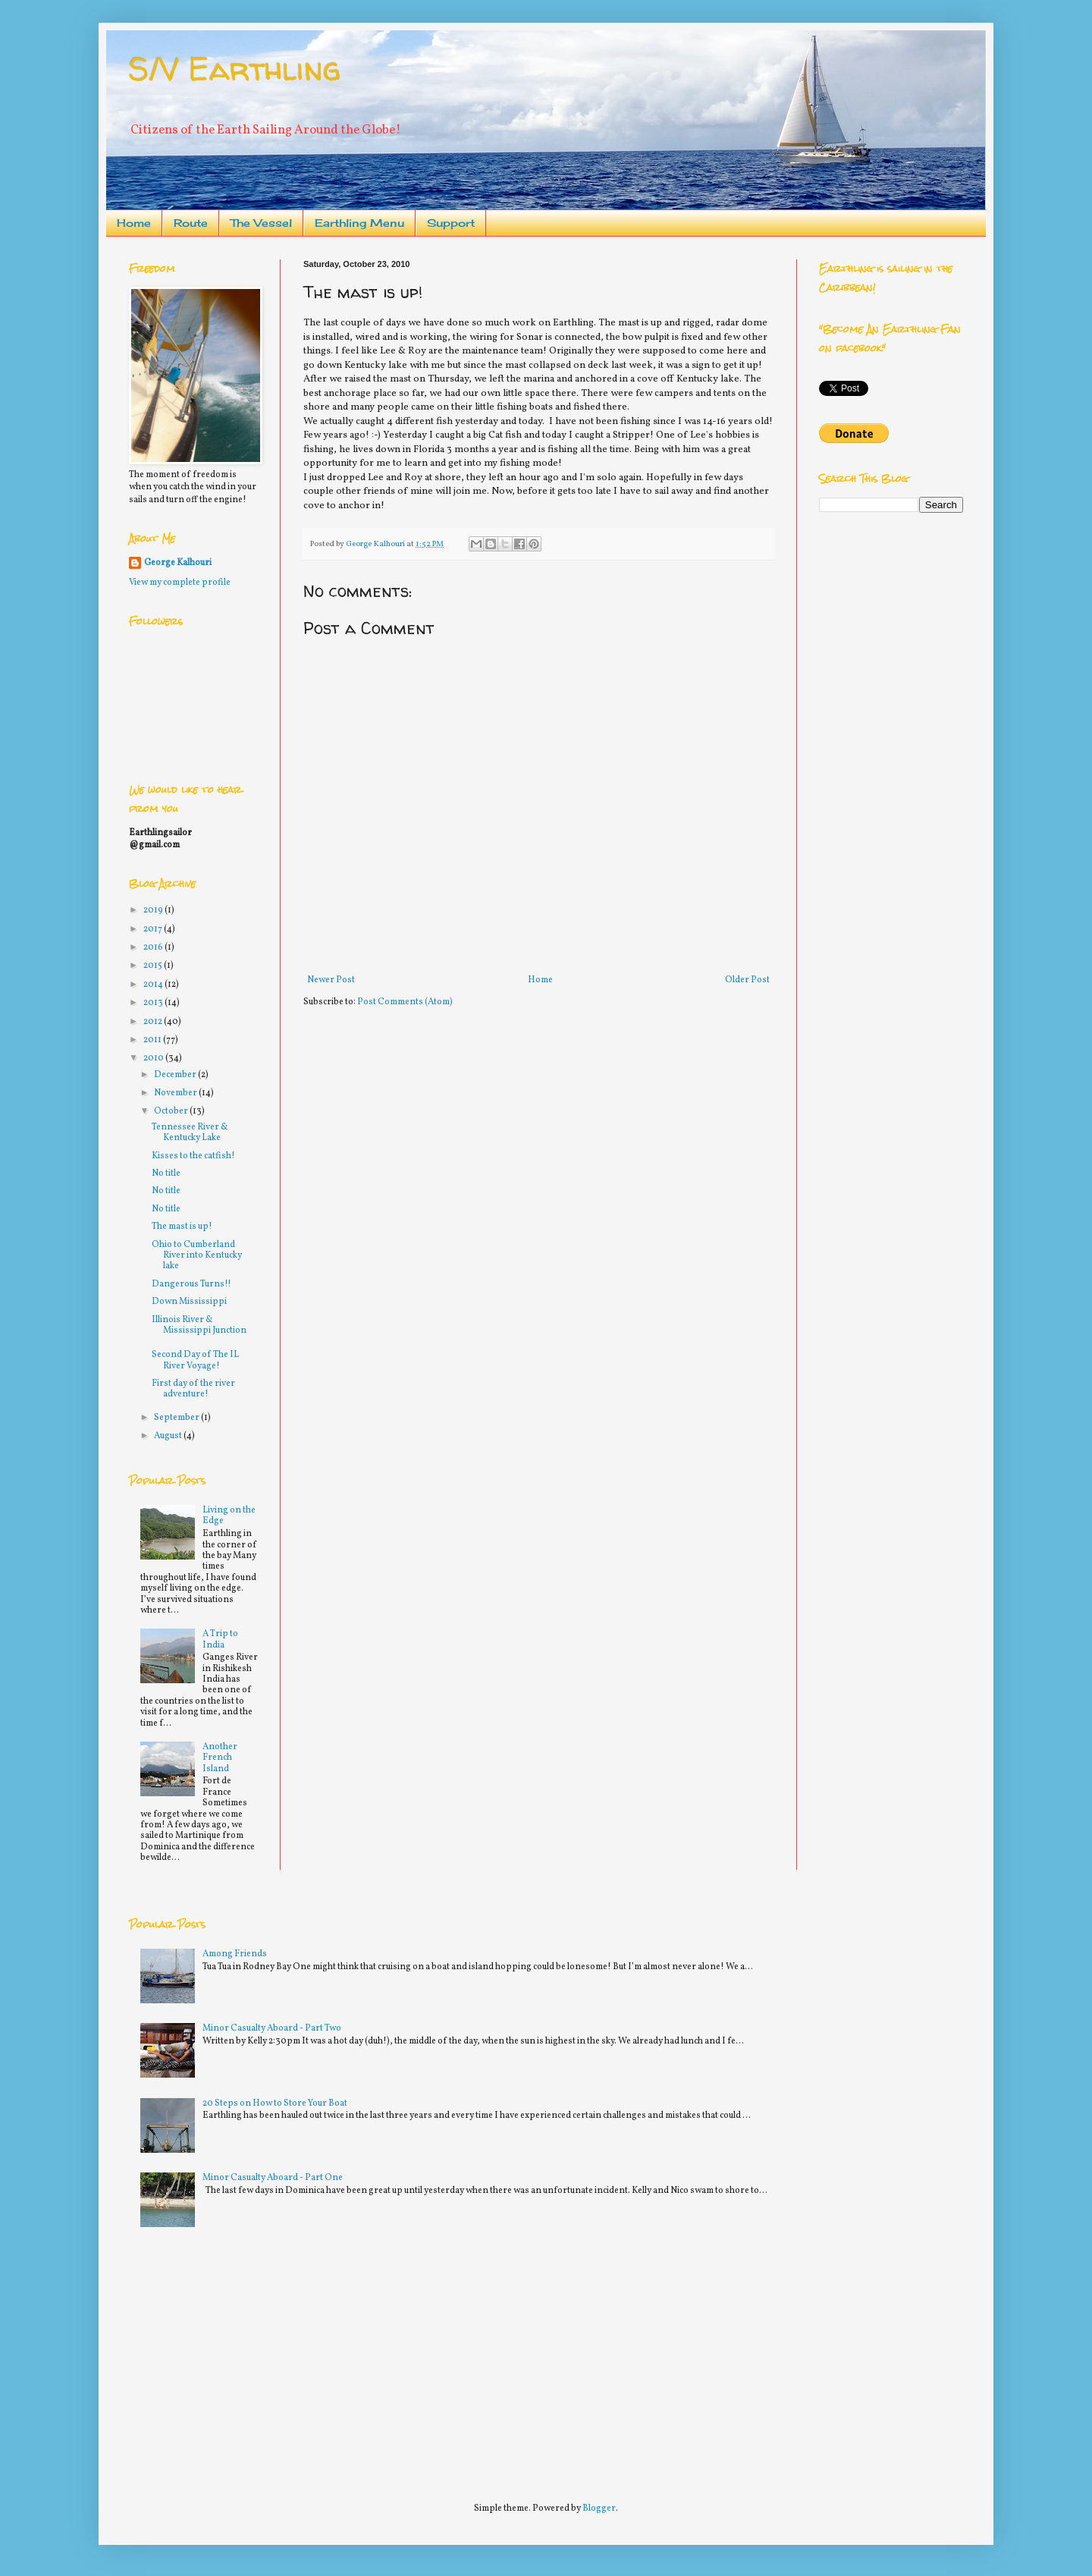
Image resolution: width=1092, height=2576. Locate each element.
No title (166, 1173)
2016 (154, 947)
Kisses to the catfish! (193, 1156)
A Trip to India (220, 1639)
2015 (153, 966)
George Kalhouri (178, 563)
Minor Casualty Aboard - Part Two (271, 2028)
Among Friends (234, 1954)
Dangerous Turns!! (191, 1284)
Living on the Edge (229, 1515)
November (176, 1093)
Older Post (747, 980)
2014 (154, 985)
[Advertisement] (242, 2358)
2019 (154, 910)
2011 (153, 1040)
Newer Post (331, 980)
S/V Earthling (234, 68)
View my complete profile (180, 582)
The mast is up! (182, 1226)
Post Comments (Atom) (405, 1002)
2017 (153, 929)
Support (451, 222)
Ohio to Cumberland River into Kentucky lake (197, 1256)
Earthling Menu (359, 222)
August (169, 1436)
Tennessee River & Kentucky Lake (190, 1132)
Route (191, 222)
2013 (154, 1003)
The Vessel (261, 222)
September (177, 1418)
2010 (154, 1058)
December (176, 1075)
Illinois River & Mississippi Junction (199, 1325)
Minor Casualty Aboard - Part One (272, 2178)
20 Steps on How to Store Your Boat (274, 2103)
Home (134, 222)
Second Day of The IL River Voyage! (195, 1360)
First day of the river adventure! (193, 1389)
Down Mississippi (189, 1302)
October (172, 1111)
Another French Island (219, 1758)
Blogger (599, 2508)
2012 (153, 1022)
